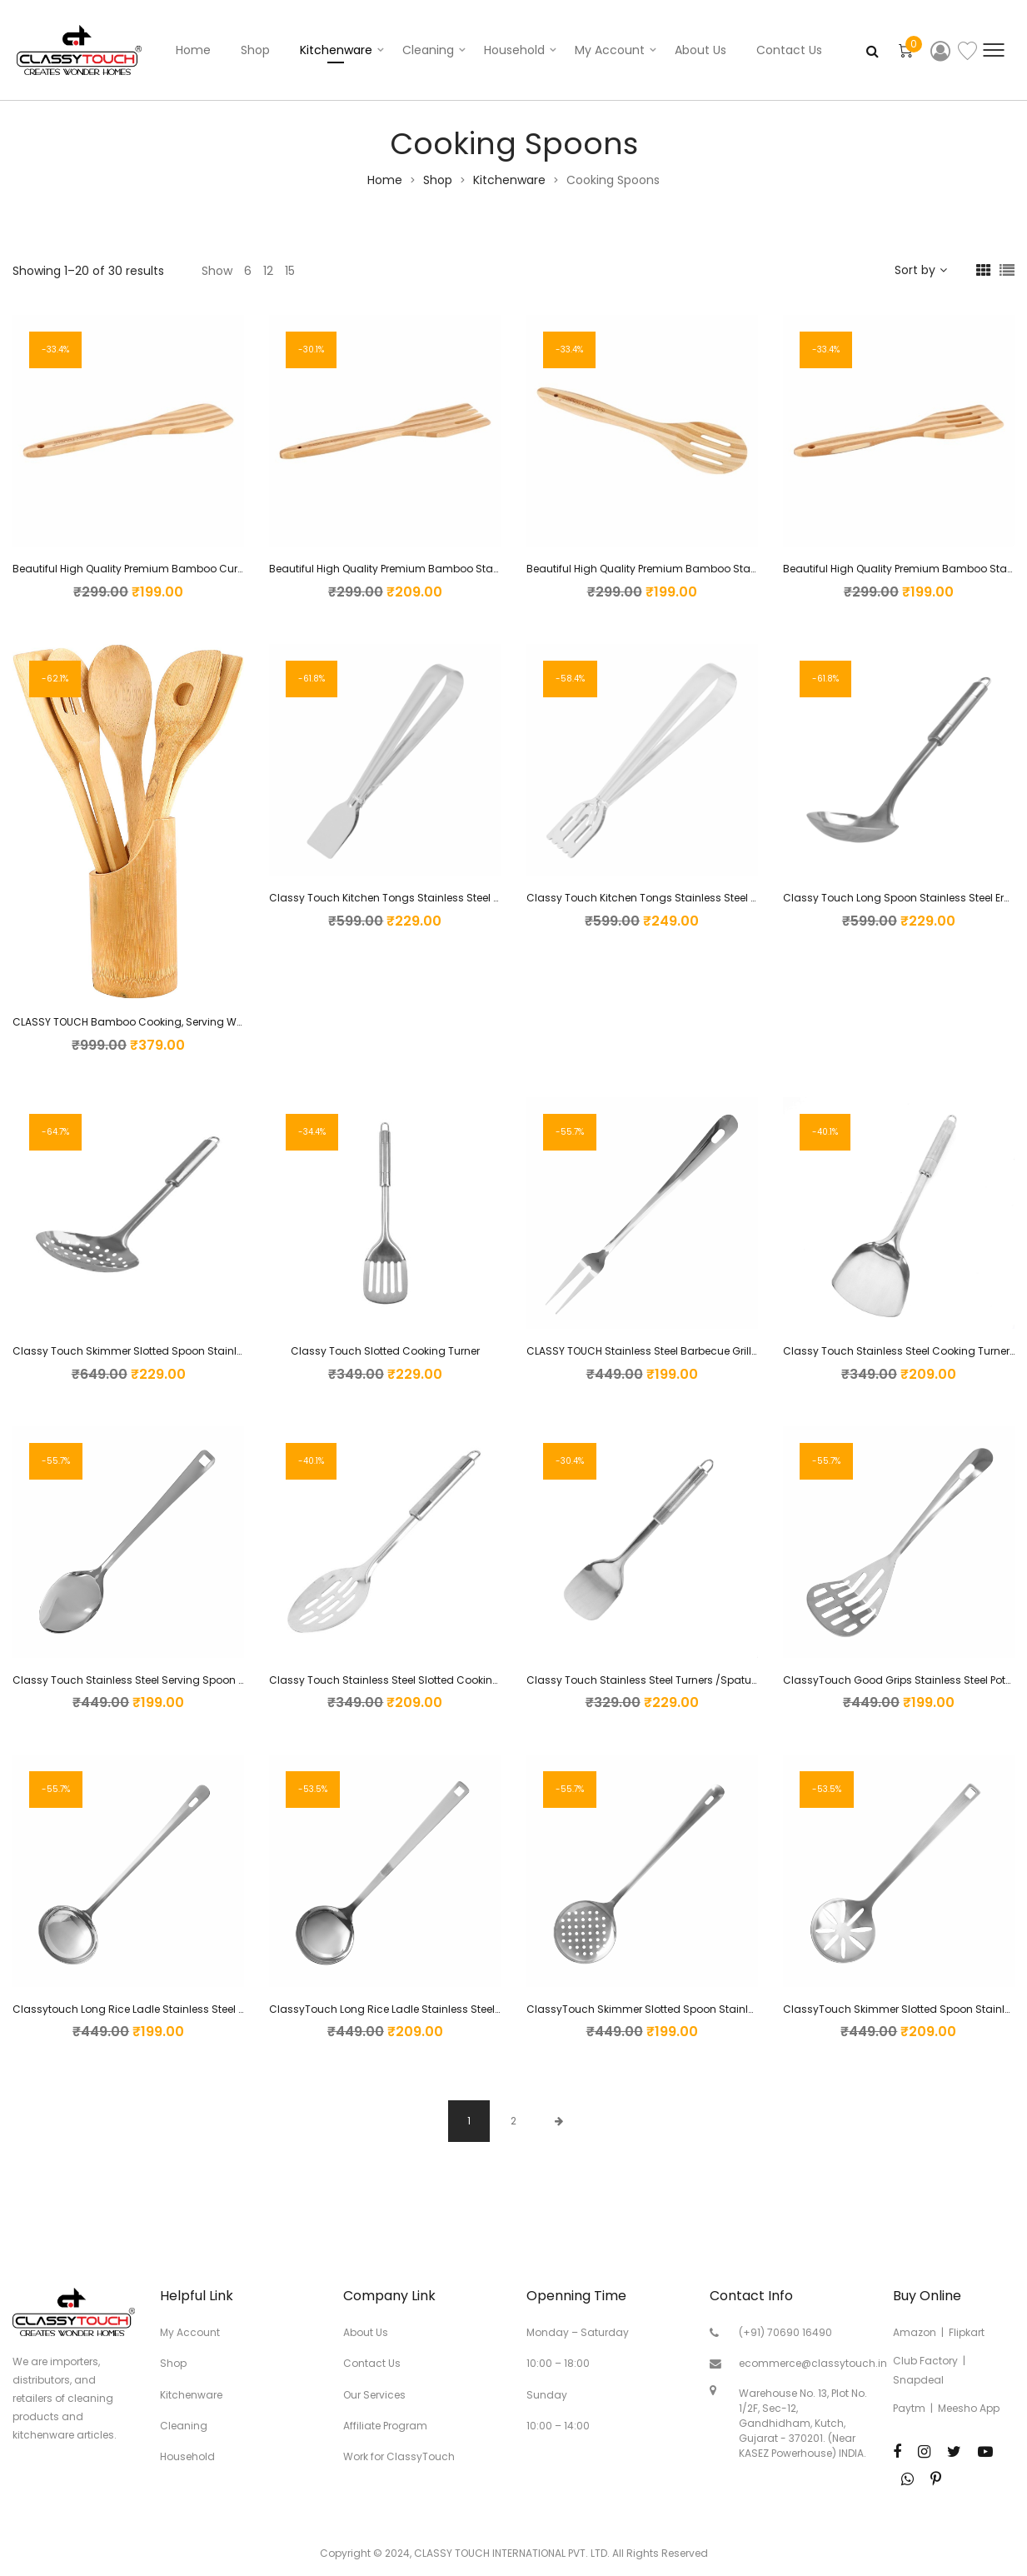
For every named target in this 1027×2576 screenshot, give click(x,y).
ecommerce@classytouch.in (813, 2363)
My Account (190, 2332)
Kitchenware (336, 50)
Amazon (914, 2332)
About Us (700, 50)
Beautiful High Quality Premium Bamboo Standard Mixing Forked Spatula (454, 569)
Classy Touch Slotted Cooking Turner (385, 1351)
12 (268, 270)
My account (610, 50)
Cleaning (428, 50)
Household (514, 50)
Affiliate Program (385, 2426)
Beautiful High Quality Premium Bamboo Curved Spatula (156, 569)
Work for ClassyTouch (399, 2456)
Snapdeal (918, 2380)
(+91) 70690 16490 (785, 2332)
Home (193, 50)
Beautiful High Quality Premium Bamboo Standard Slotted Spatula (695, 569)
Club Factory (925, 2361)
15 (290, 270)
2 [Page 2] (513, 2121)
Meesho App (969, 2408)
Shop (255, 50)
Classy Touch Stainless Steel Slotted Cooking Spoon (402, 1680)
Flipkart (967, 2332)
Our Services (374, 2395)
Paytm (909, 2408)
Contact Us (789, 50)
